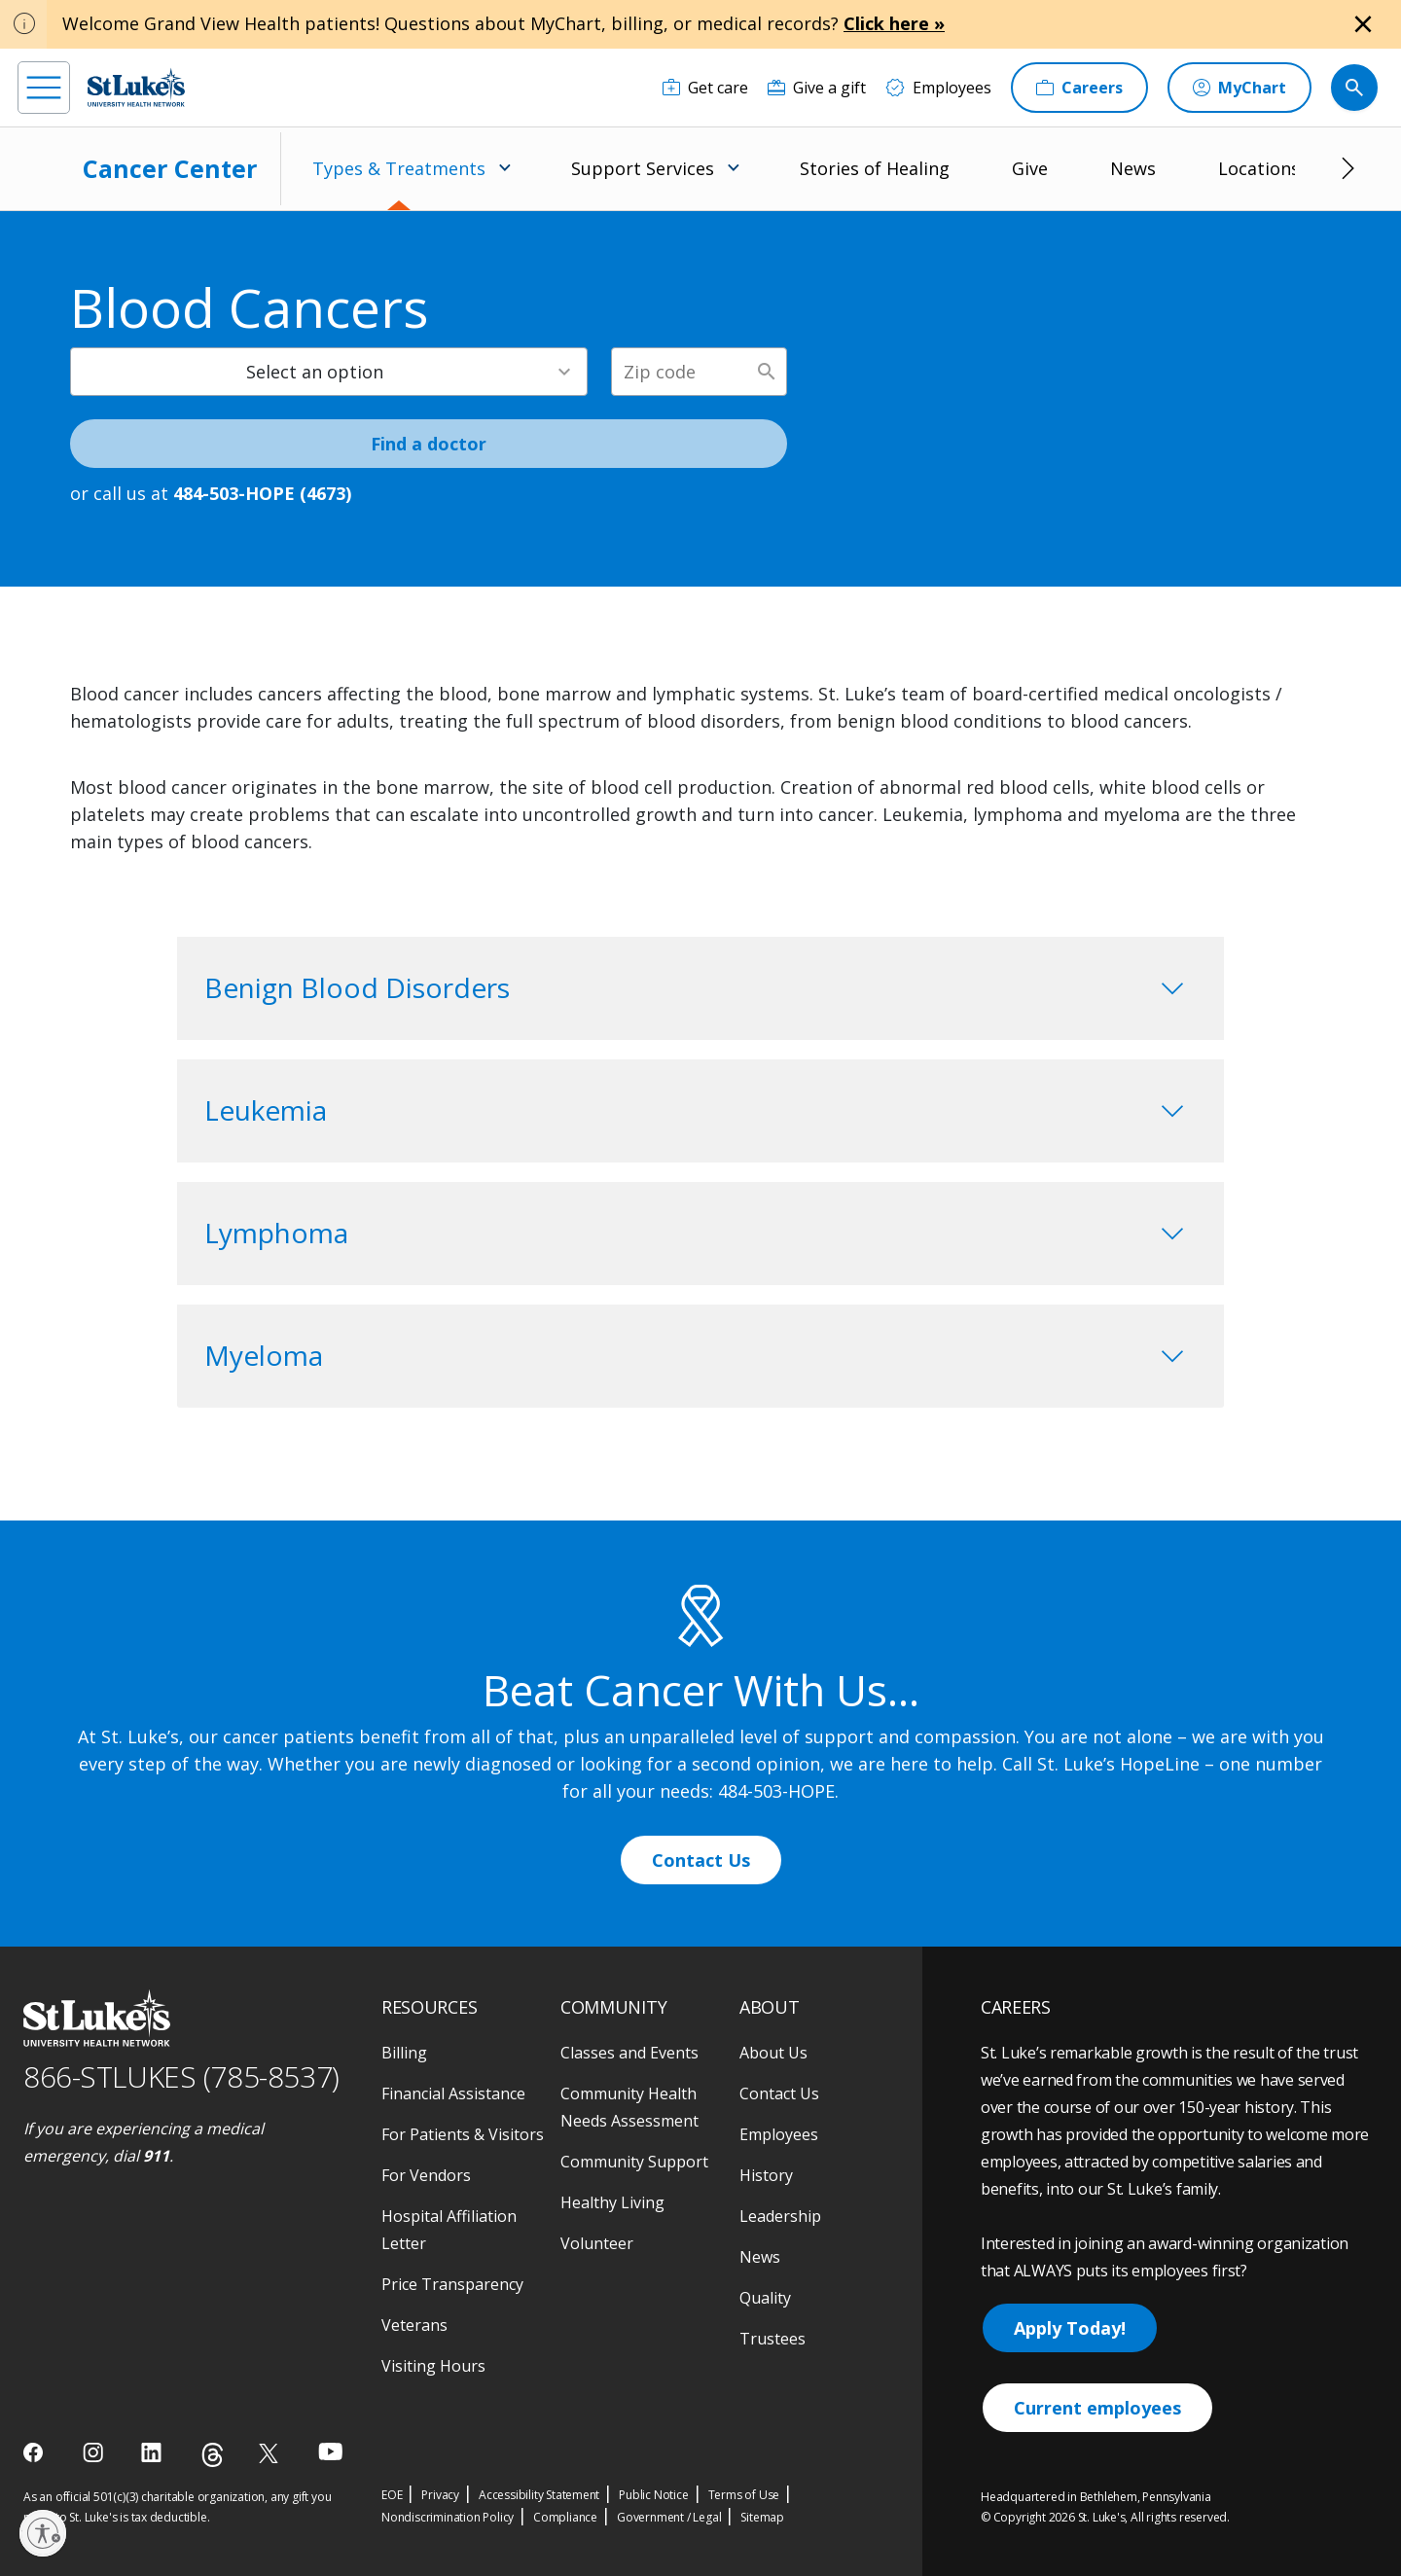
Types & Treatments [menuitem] (398, 168)
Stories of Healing (875, 168)
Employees (778, 2134)
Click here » (894, 23)
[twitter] (271, 2453)
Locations (1259, 168)
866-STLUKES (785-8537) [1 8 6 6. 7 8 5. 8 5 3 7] (181, 2076)
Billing (404, 2052)
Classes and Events (629, 2052)
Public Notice (653, 2495)
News (1133, 168)
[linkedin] (153, 2452)
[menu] (44, 87)
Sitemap (762, 2517)
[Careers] (1079, 87)
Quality (765, 2297)
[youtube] (330, 2451)
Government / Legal (669, 2517)
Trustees (772, 2338)
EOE (391, 2495)
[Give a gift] (817, 87)
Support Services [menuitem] (642, 168)
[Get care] (705, 87)
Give (1030, 168)
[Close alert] (1363, 24)
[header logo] (136, 87)
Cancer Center (170, 168)
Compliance (565, 2517)
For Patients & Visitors (462, 2134)
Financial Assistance (453, 2093)
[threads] (212, 2455)
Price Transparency (452, 2284)
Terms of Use (744, 2495)
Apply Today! (1070, 2328)
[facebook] (35, 2452)
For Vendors (426, 2175)
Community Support (634, 2161)
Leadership (780, 2216)
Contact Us (701, 1860)
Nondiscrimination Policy (447, 2517)
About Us (773, 2052)
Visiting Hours (433, 2366)
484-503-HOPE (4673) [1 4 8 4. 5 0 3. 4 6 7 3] (262, 493)
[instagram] (95, 2452)
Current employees (1097, 2407)
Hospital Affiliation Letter (449, 2229)
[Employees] (938, 87)
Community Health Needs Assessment (629, 2107)
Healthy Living (612, 2202)
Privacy (440, 2495)
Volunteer (596, 2243)
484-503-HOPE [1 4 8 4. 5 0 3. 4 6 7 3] (776, 1791)
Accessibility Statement (539, 2495)
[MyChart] (1239, 87)
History (766, 2175)
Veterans (414, 2325)
